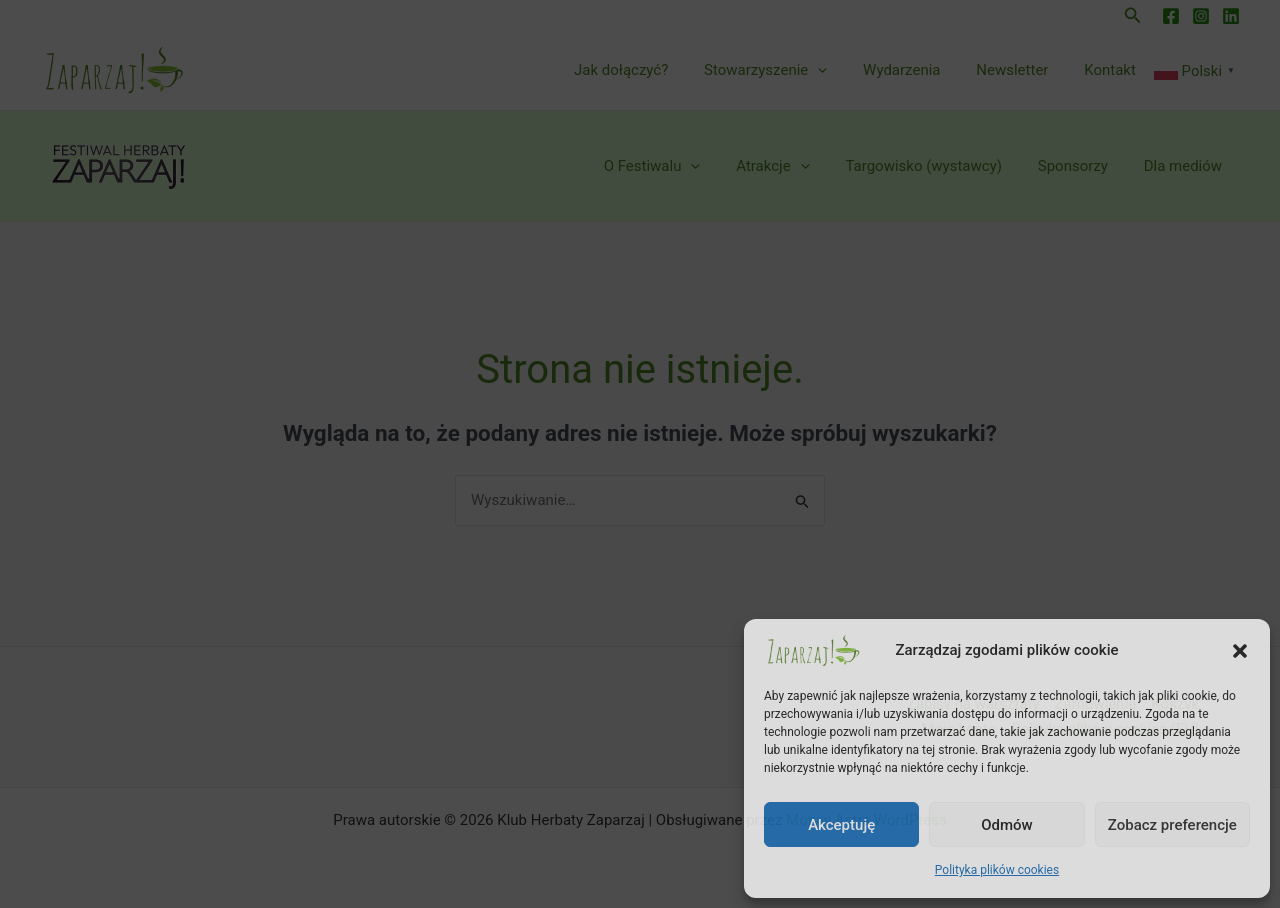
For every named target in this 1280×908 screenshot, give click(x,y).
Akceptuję (841, 825)
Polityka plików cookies (997, 870)
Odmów (1007, 825)
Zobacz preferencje (1172, 825)
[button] (1240, 651)
